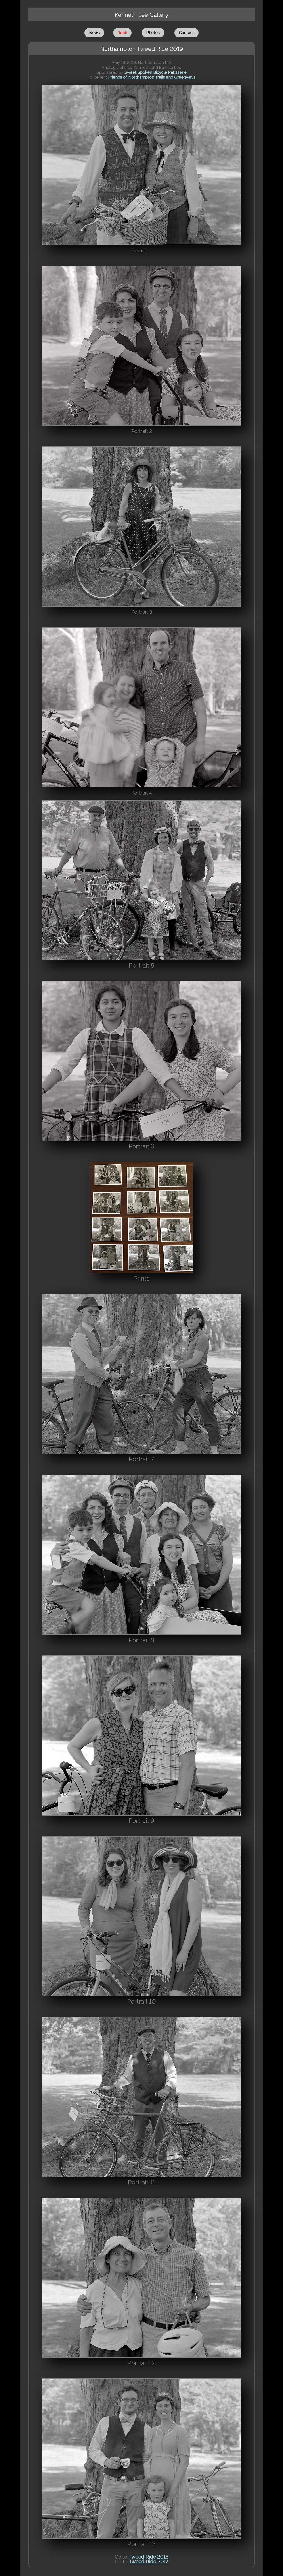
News (94, 32)
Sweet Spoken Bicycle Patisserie (155, 72)
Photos (153, 32)
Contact (186, 32)
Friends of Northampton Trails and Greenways (151, 77)
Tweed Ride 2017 (148, 2561)
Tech (122, 32)
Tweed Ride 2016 (148, 2557)
